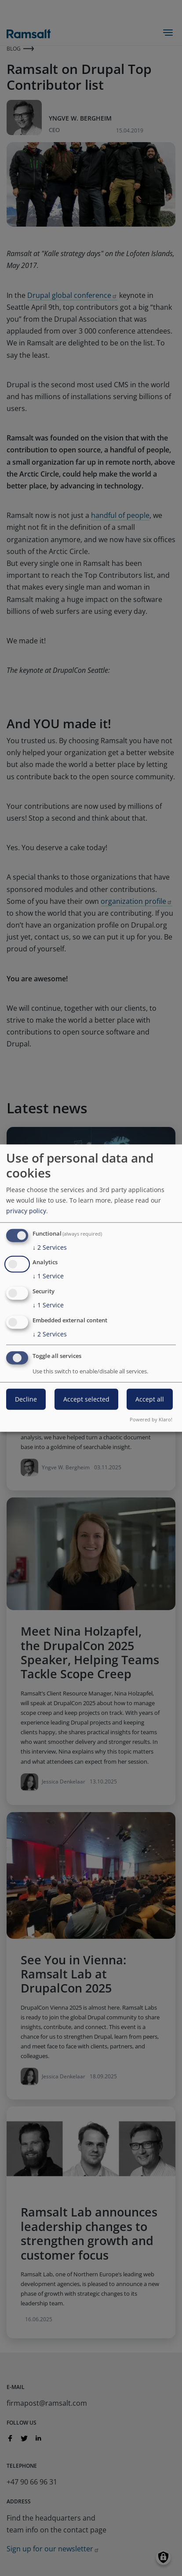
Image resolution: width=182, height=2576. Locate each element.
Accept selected (86, 1398)
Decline (26, 1398)
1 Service (48, 1276)
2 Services (50, 1247)
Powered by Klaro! (151, 1419)
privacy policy (26, 1210)
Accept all (149, 1398)
